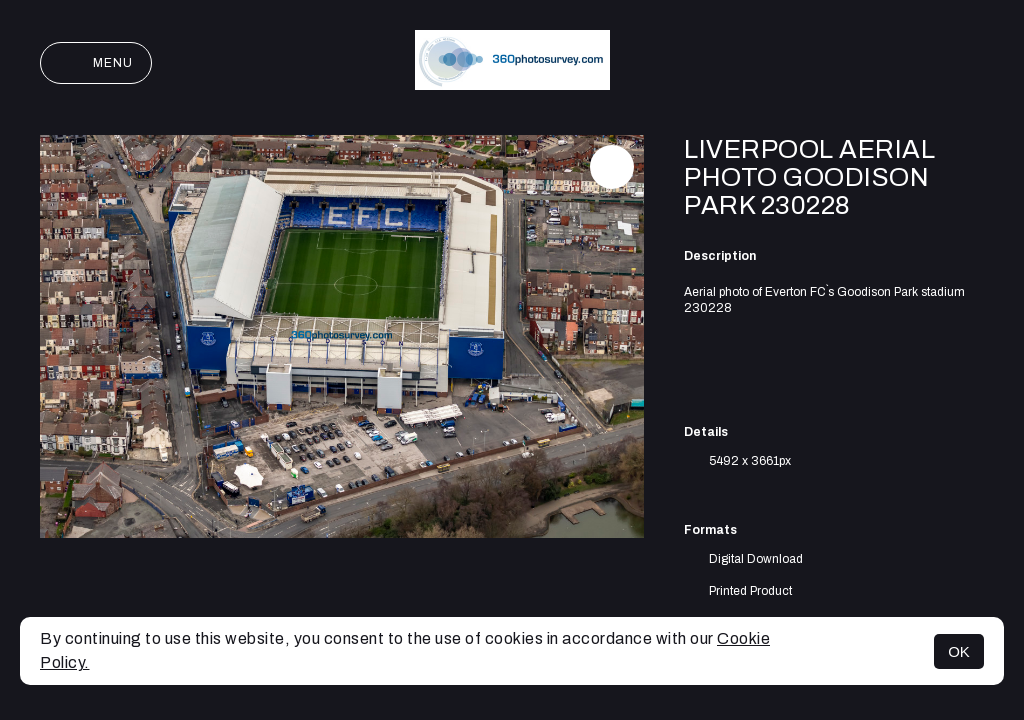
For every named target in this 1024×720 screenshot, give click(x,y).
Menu (96, 63)
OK (959, 651)
